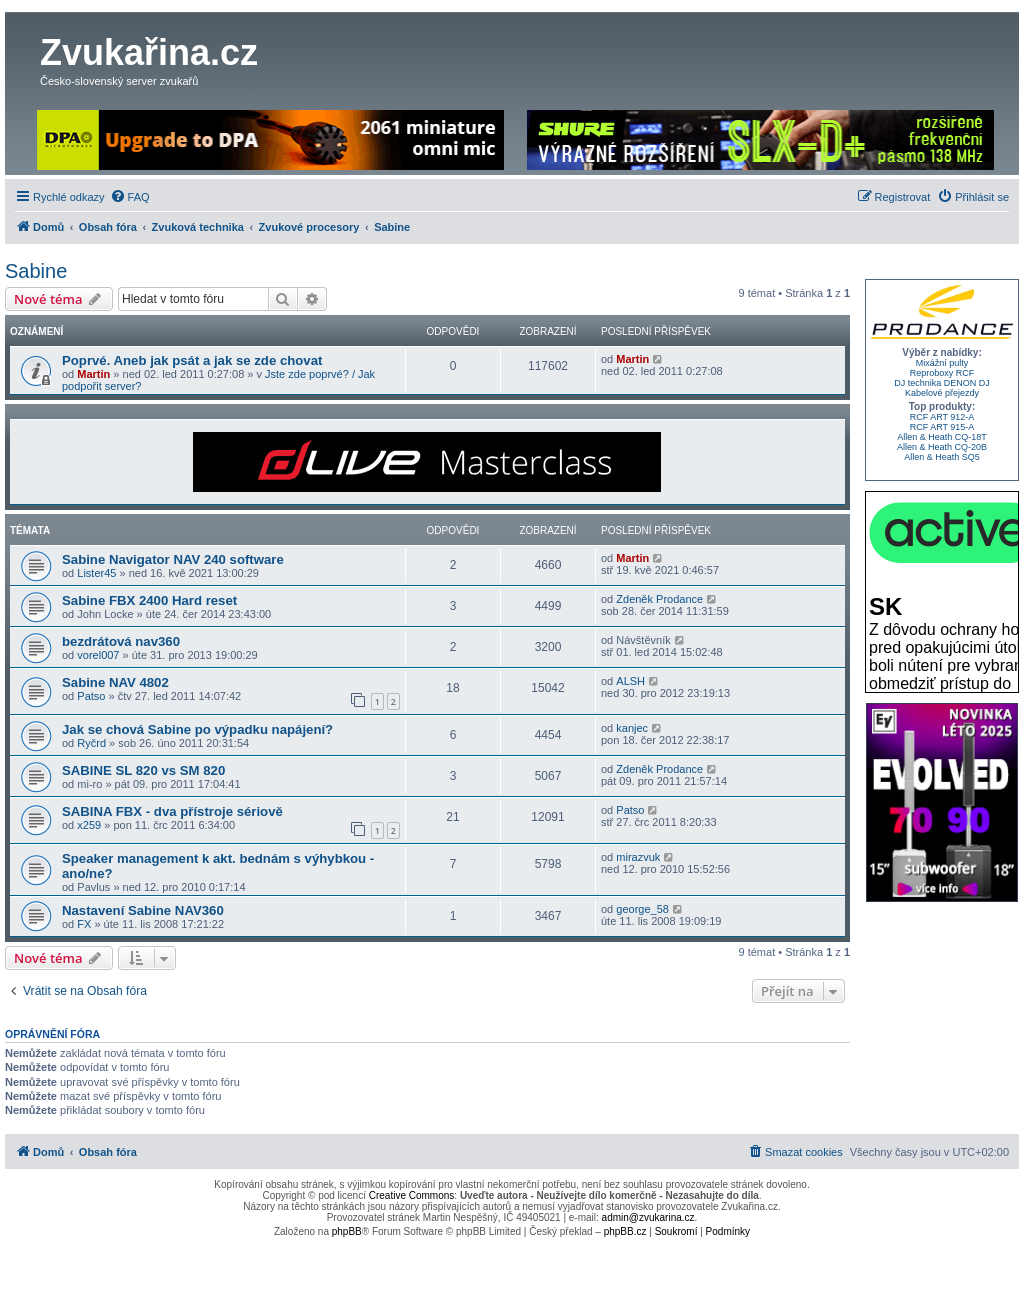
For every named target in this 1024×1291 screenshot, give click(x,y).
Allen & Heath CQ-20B (942, 447)
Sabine (36, 271)
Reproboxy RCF (942, 373)
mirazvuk (638, 857)
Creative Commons (412, 1195)
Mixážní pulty (942, 363)
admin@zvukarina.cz (648, 1217)
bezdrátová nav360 (121, 641)
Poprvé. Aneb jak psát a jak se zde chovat (192, 360)
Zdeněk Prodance (659, 599)
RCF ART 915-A (942, 427)
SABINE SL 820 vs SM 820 (143, 770)
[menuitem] (130, 197)
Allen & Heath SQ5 (942, 457)
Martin (93, 374)
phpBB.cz (625, 1231)
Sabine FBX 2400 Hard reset (149, 600)
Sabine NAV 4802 (115, 682)
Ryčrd (91, 743)
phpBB (347, 1231)
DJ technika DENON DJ (942, 383)
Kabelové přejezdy (942, 393)
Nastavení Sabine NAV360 (143, 910)
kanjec (632, 728)
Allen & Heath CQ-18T (942, 437)
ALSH (630, 681)
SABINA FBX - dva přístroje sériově (172, 811)
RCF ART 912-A (942, 417)
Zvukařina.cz (149, 52)
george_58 (642, 909)
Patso (91, 696)
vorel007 (98, 655)
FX (84, 924)
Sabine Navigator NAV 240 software (173, 559)
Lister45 (96, 573)
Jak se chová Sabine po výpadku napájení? (197, 729)
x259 (89, 825)
